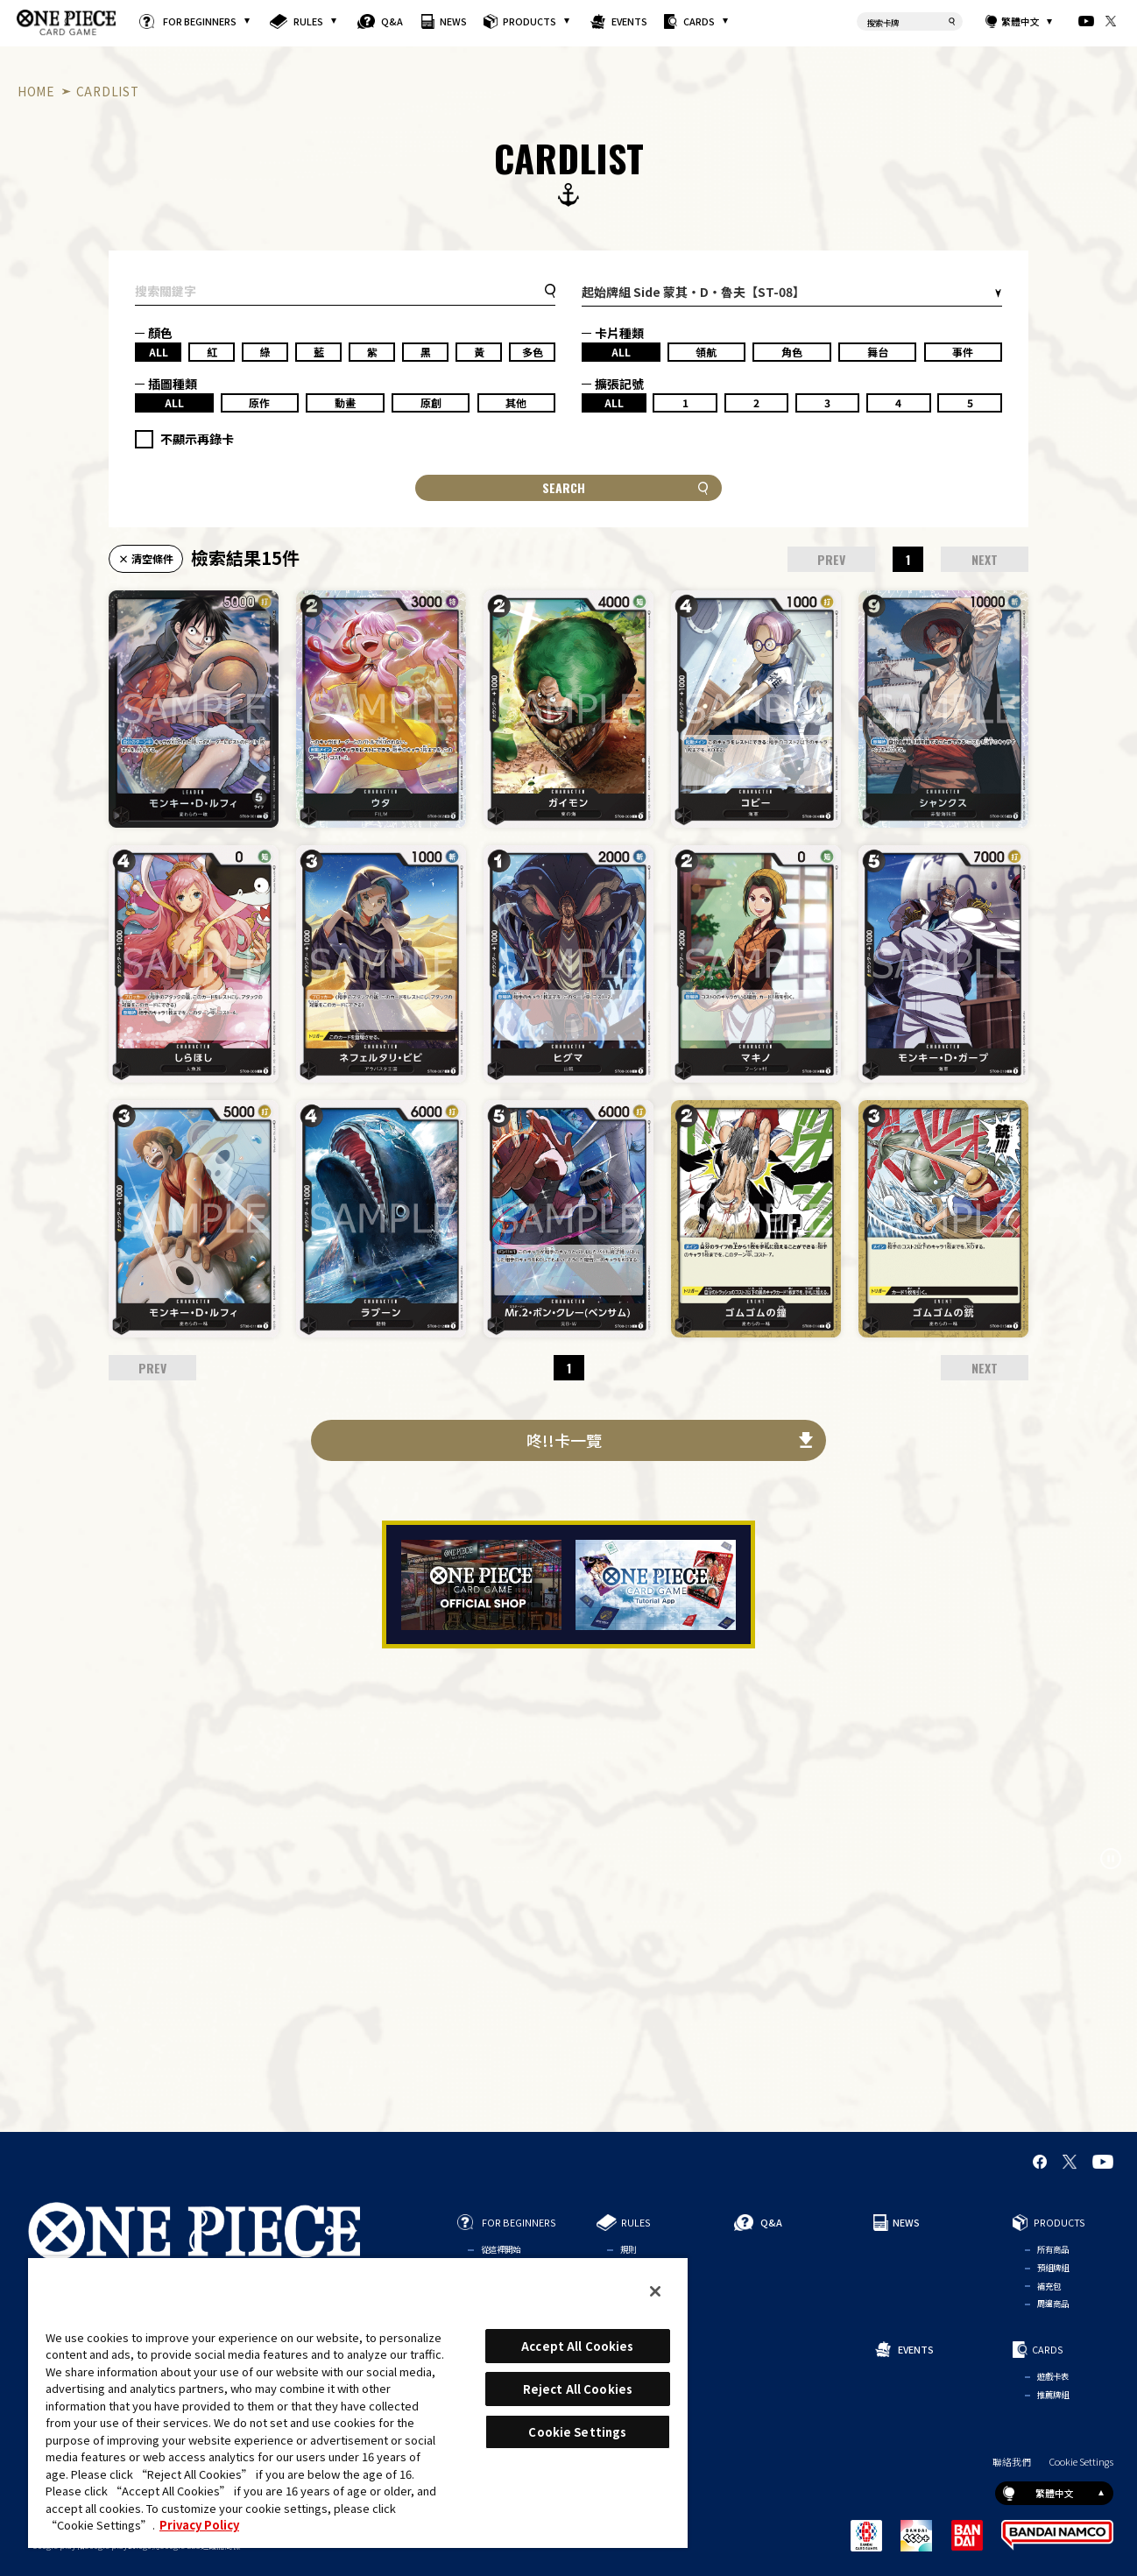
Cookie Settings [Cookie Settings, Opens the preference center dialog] (577, 2432)
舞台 (877, 351)
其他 (515, 402)
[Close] (655, 2291)
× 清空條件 (145, 558)
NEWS (453, 21)
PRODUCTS (530, 21)
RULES (308, 21)
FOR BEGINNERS (200, 21)
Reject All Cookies (577, 2389)
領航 (706, 351)
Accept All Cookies (577, 2346)
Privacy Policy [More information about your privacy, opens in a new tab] (199, 2524)
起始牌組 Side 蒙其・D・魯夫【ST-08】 (693, 291)
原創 (430, 402)
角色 (791, 351)
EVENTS (630, 21)
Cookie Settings (1081, 2461)
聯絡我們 (1011, 2461)
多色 (532, 351)
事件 (962, 351)
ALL (158, 351)
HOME (36, 91)
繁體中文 (1020, 21)
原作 (259, 402)
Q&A (392, 21)
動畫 (345, 402)
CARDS (699, 21)
